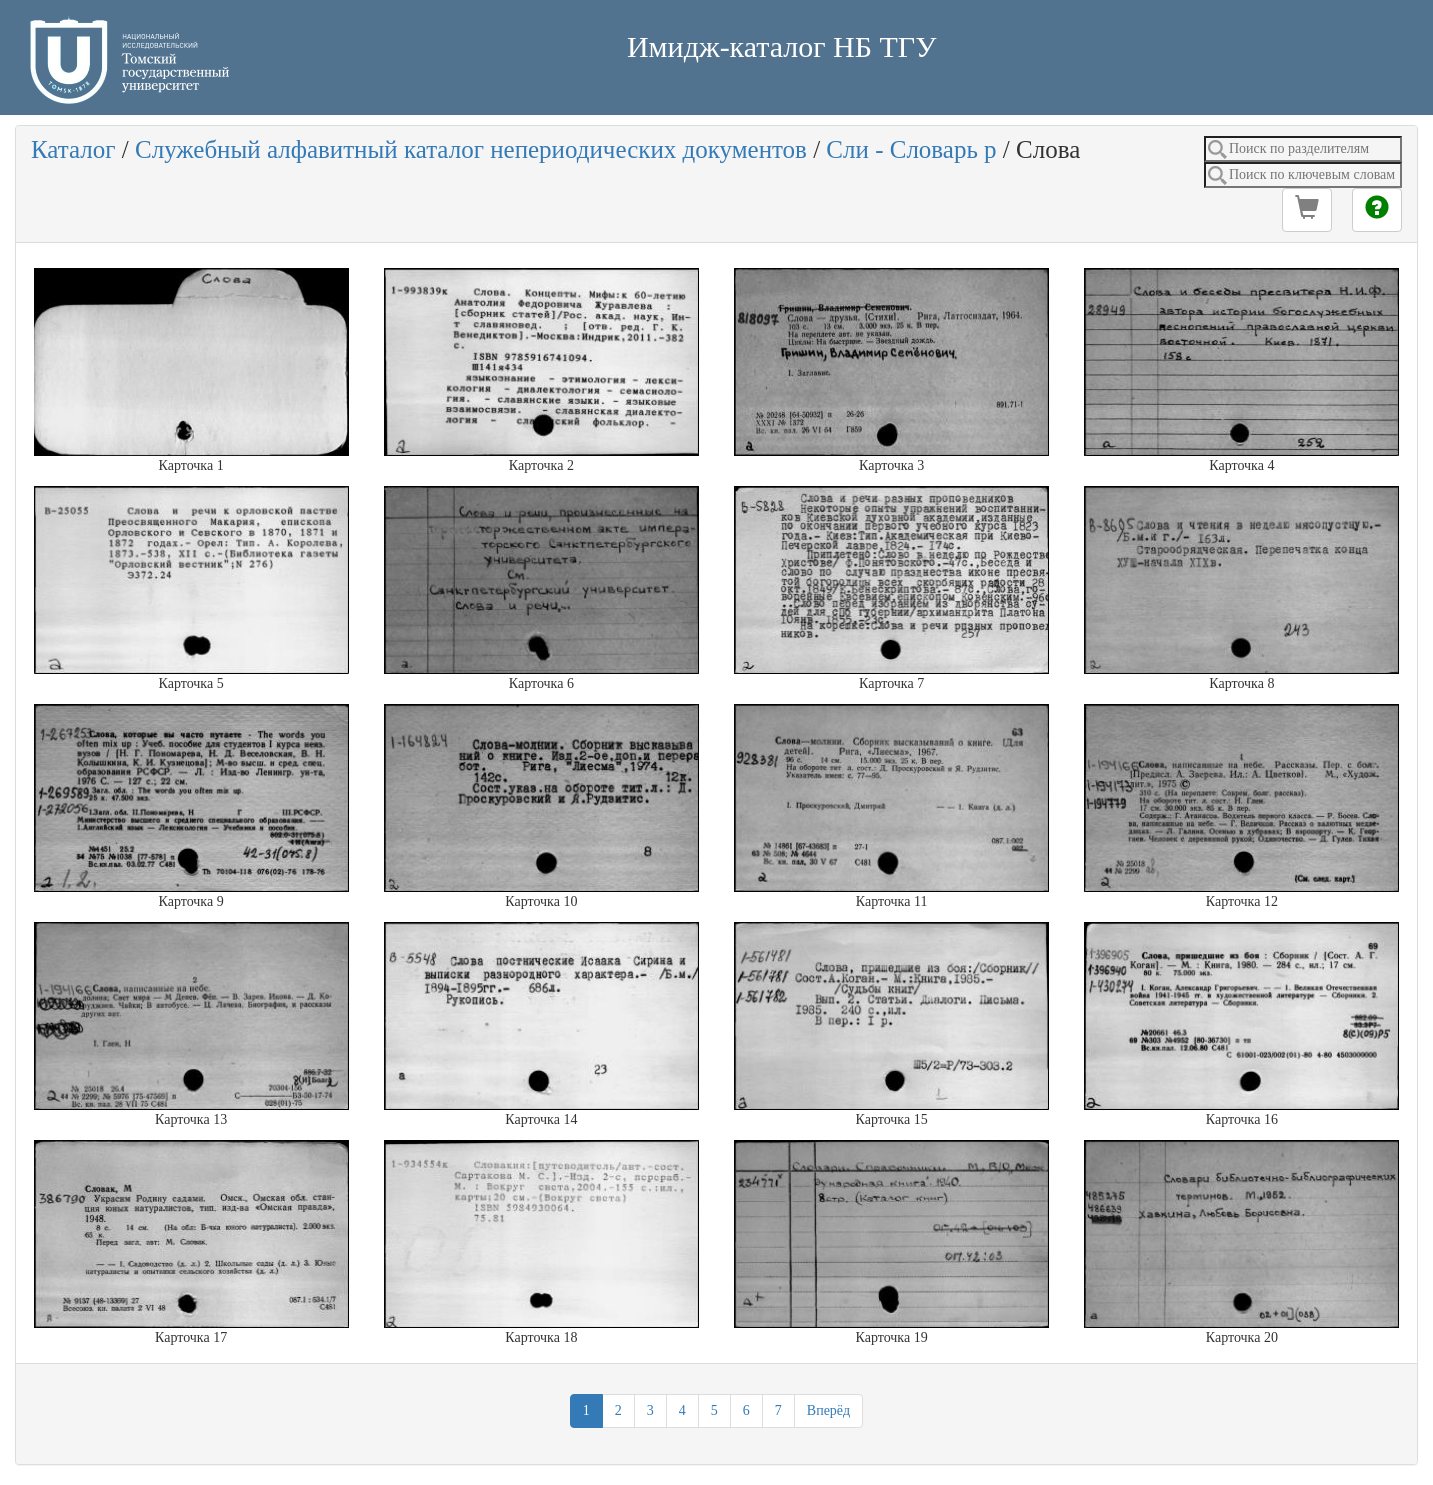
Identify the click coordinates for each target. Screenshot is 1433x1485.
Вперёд (828, 1410)
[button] (1307, 210)
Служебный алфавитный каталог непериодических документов (471, 149)
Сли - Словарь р (911, 149)
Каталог (73, 149)
